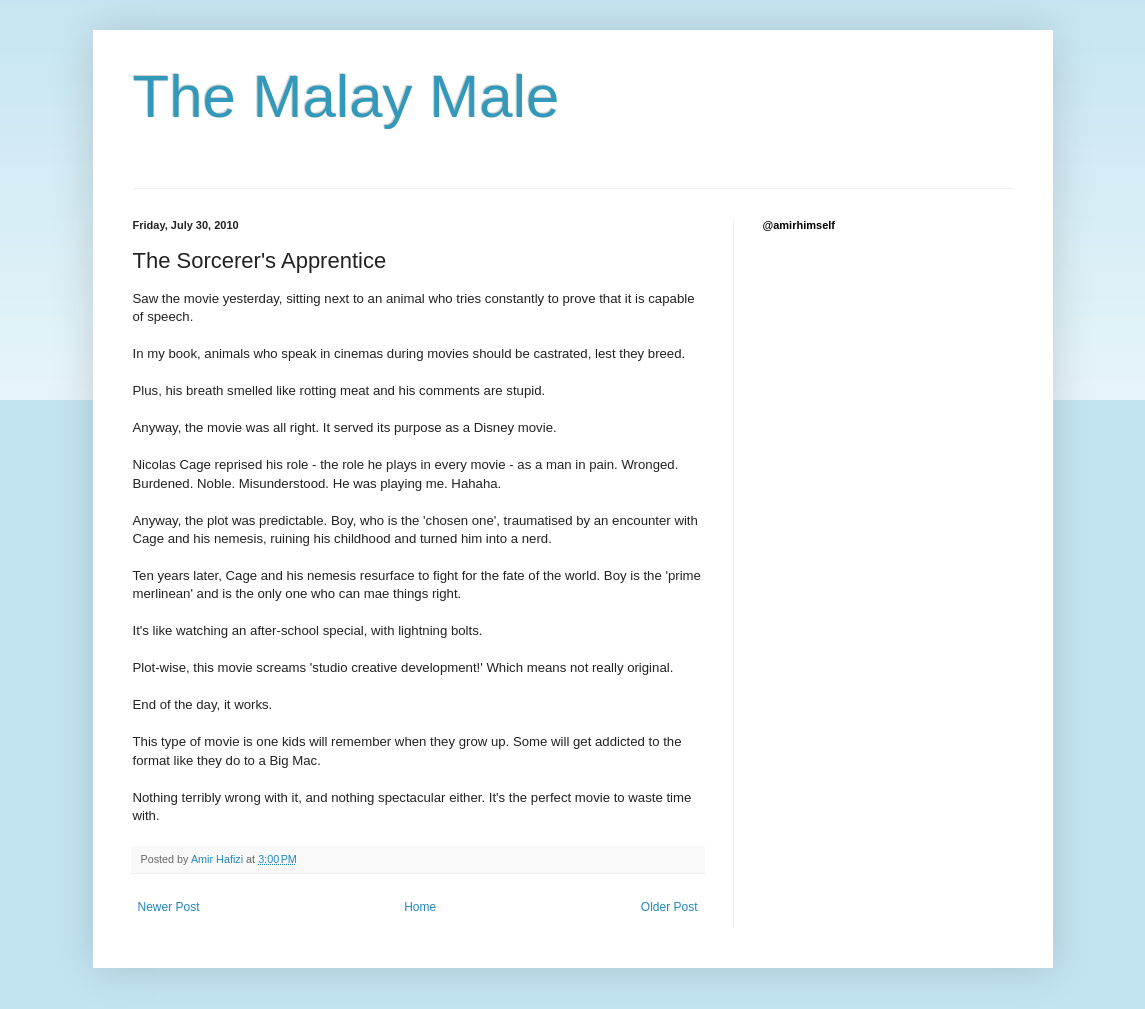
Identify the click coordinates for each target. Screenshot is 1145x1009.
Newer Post (169, 907)
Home (420, 907)
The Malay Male (346, 96)
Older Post (669, 907)
